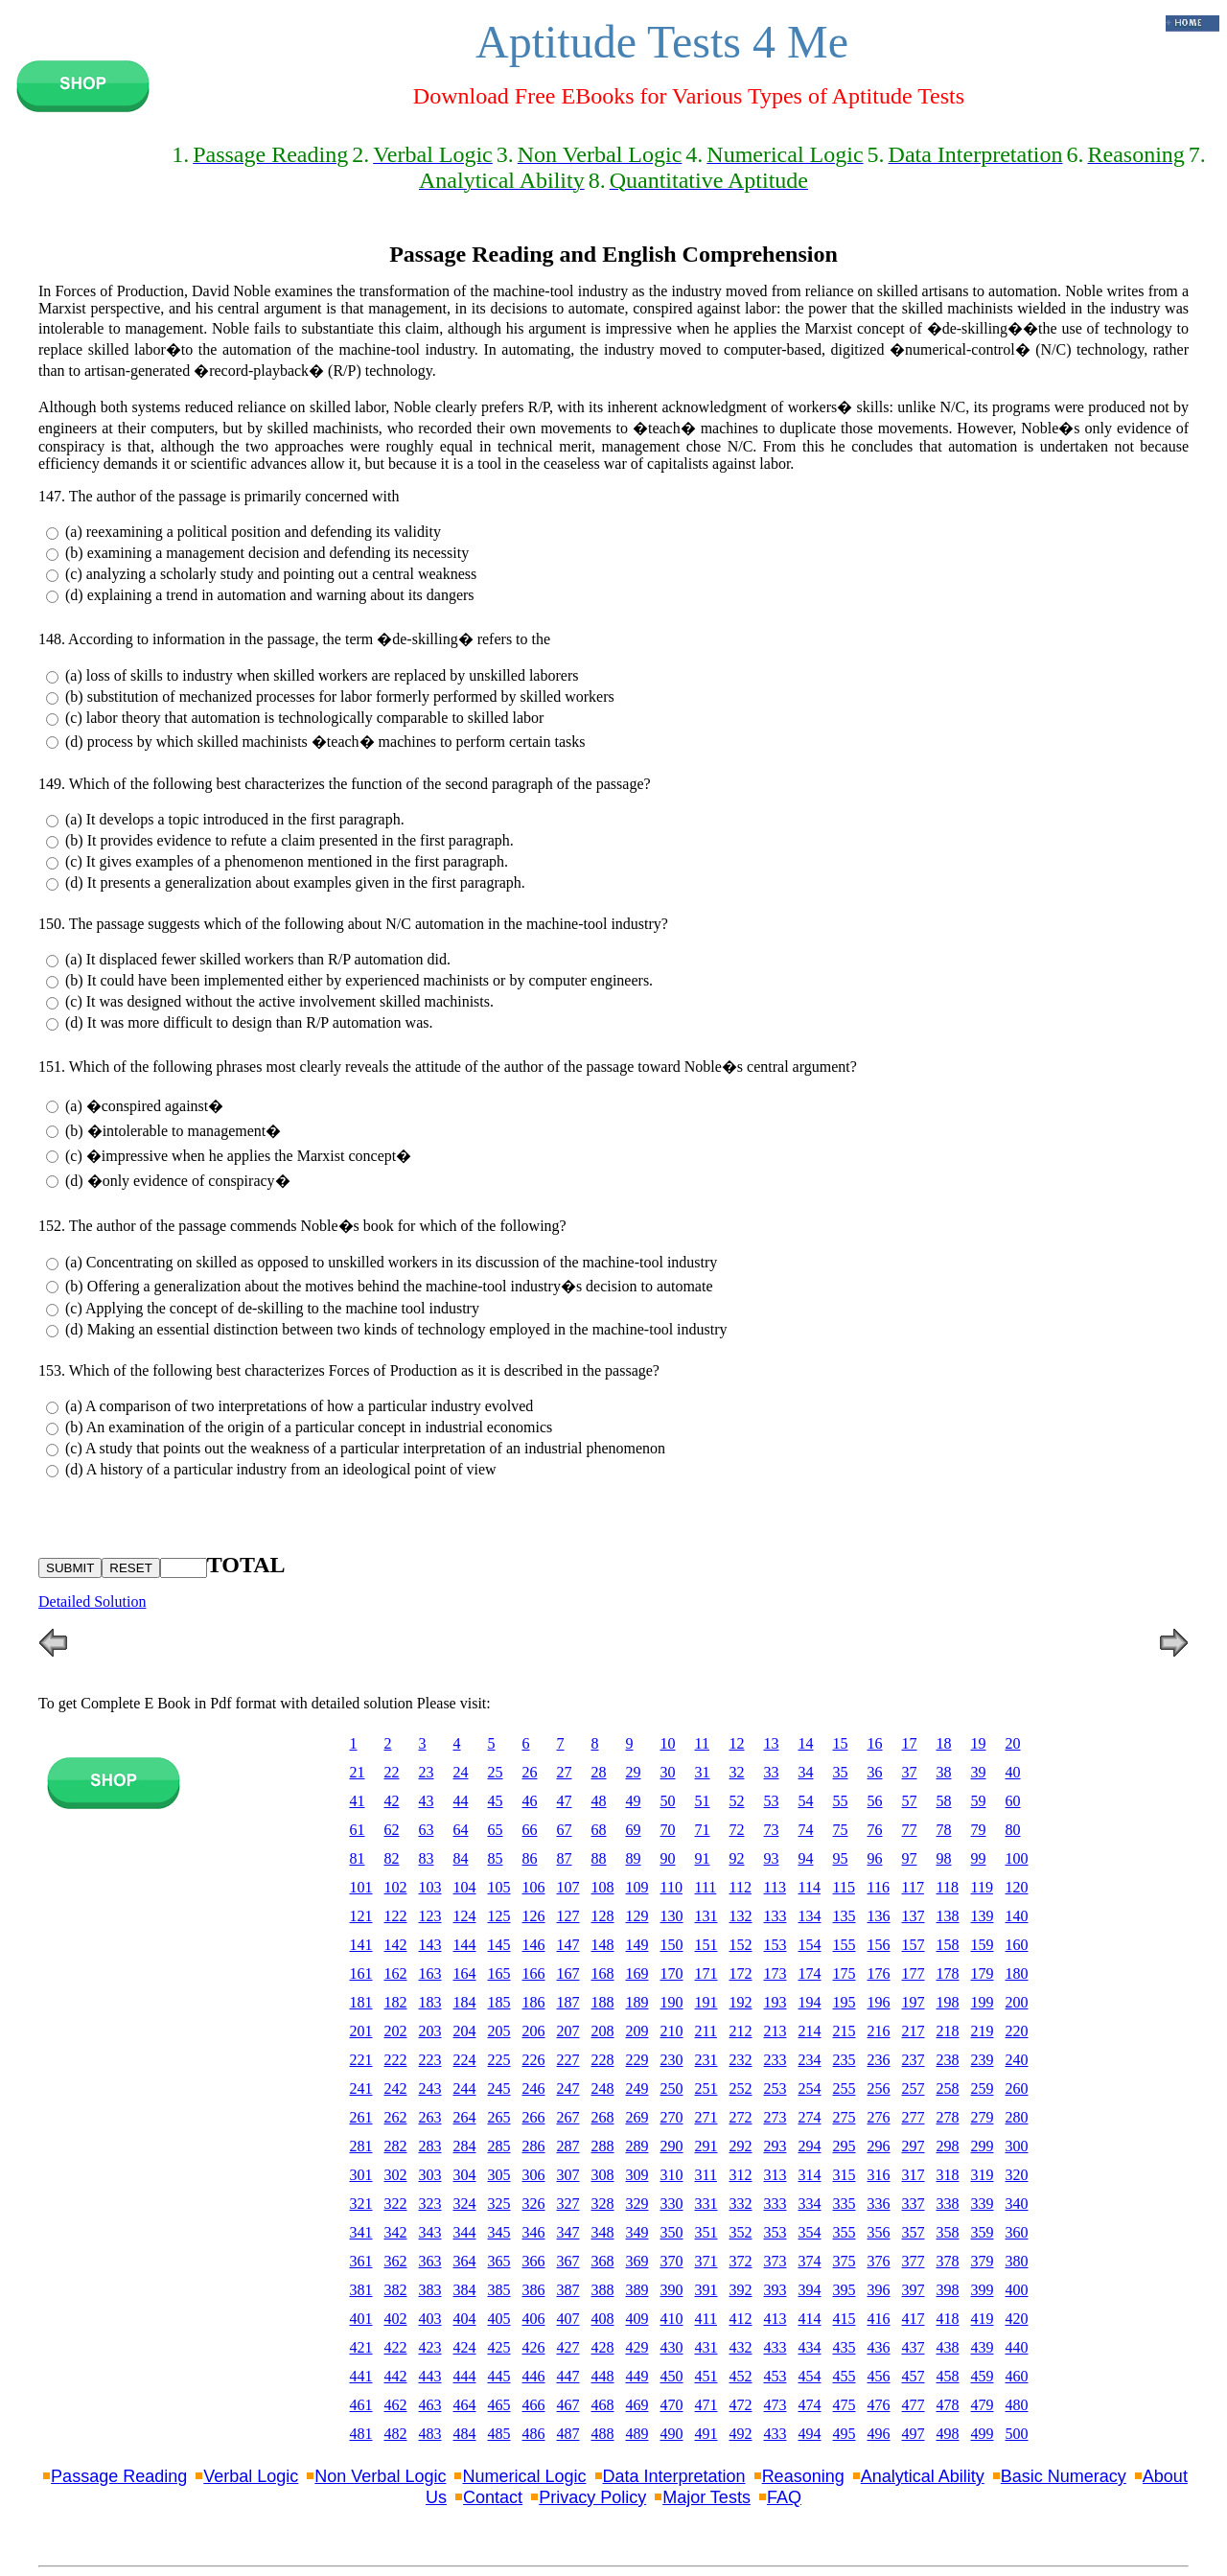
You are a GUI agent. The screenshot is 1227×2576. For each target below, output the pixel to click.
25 (495, 1772)
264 (464, 2117)
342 (395, 2232)
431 (706, 2347)
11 (702, 1743)
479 (982, 2405)
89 (633, 1858)
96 (875, 1858)
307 (568, 2175)
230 (671, 2060)
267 (568, 2117)
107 (568, 1887)
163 (430, 1973)
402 (395, 2318)
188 (602, 2002)
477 (913, 2405)
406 (533, 2318)
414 (810, 2318)
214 (810, 2031)
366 (533, 2261)
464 (464, 2405)
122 (395, 1916)
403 (430, 2318)
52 (737, 1801)
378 (948, 2261)
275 (844, 2117)
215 (844, 2031)
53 (771, 1801)
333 (775, 2203)
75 (840, 1830)
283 (430, 2146)
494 (810, 2433)
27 (564, 1772)
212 (740, 2031)
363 (430, 2261)
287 (568, 2146)
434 (810, 2347)
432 (740, 2347)
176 (879, 1973)
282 (395, 2146)
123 (430, 1916)
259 (982, 2088)
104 (464, 1887)
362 (395, 2261)
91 (702, 1858)
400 (1017, 2290)
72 (737, 1830)
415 (844, 2318)
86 (530, 1858)
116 (879, 1887)
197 (913, 2002)
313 (775, 2175)
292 (740, 2146)
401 (361, 2318)
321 (361, 2203)
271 (706, 2117)
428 (602, 2347)
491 (706, 2433)
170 (671, 1973)
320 (1017, 2175)
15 (840, 1743)
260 (1017, 2088)
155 (844, 1945)
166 (533, 1973)
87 (564, 1858)
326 (533, 2203)
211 (706, 2031)
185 (499, 2002)
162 (395, 1973)
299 (982, 2146)
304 (464, 2175)
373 (775, 2261)
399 (982, 2290)
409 (637, 2318)
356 (879, 2232)
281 (361, 2146)
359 (982, 2232)
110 (671, 1887)
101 (361, 1887)
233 (775, 2060)
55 (840, 1801)
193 (775, 2002)
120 (1017, 1887)
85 (495, 1858)
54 (806, 1801)
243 (430, 2088)
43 (426, 1801)
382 (395, 2290)
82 (392, 1858)
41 (357, 1801)
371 (706, 2261)
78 (944, 1830)
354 (810, 2232)
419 (982, 2318)
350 (671, 2232)
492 (740, 2433)
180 (1017, 1973)
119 (982, 1887)
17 (909, 1743)
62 (392, 1830)
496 (879, 2433)
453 (775, 2376)
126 (533, 1916)
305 (499, 2175)
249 (637, 2088)
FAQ (784, 2497)
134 (810, 1916)
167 (568, 1973)
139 (982, 1916)
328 (602, 2203)
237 (913, 2060)
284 (464, 2146)
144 (464, 1945)
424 (464, 2347)
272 (740, 2117)
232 (740, 2060)
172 (740, 1973)
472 (740, 2405)
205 (499, 2031)
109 (637, 1887)
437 (913, 2347)
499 (982, 2433)
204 (464, 2031)
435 (844, 2347)
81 (357, 1858)
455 (844, 2376)
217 (913, 2031)
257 (913, 2088)
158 (948, 1945)
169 (637, 1973)
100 (1017, 1858)
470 (671, 2405)
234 (810, 2060)
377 (913, 2261)
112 (740, 1887)
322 (395, 2203)
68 (599, 1830)
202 (395, 2031)
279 (982, 2117)
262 (395, 2117)
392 (740, 2290)
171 (706, 1973)
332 (740, 2203)
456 (879, 2376)
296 (879, 2146)
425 (499, 2347)
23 (426, 1772)
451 (706, 2376)
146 (533, 1945)
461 (361, 2405)
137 (913, 1916)
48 (599, 1801)
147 (568, 1945)
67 (564, 1830)
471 (706, 2405)
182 (395, 2002)
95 (840, 1858)
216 (879, 2031)
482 (395, 2433)
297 (913, 2146)
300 (1017, 2146)
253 (775, 2088)
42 (392, 1801)
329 (637, 2203)
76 (875, 1830)
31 (702, 1772)
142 (395, 1945)
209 (637, 2031)
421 (361, 2347)
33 (771, 1772)
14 (806, 1743)
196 (879, 2002)
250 (671, 2088)
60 (1013, 1801)
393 (775, 2290)
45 (495, 1801)
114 (810, 1887)
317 (913, 2175)
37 (909, 1772)
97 (909, 1858)
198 (948, 2002)
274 (810, 2117)
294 (810, 2146)
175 (844, 1973)
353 (775, 2232)
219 (982, 2031)
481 (361, 2433)
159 (982, 1945)
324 (464, 2203)
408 (602, 2318)
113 (775, 1887)
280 (1017, 2117)
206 (533, 2031)
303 (430, 2175)
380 (1017, 2261)
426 (533, 2347)
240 (1017, 2060)
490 (671, 2433)
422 (395, 2347)
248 (602, 2088)
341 (361, 2232)
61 (357, 1830)
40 (1013, 1772)
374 (810, 2261)
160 (1017, 1945)
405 (499, 2318)
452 (740, 2376)
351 (706, 2232)
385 (499, 2290)
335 (844, 2203)
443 (430, 2376)
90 (668, 1858)
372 (740, 2261)
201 (361, 2031)
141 (361, 1945)
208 (602, 2031)
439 (982, 2347)
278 (948, 2117)
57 (909, 1801)
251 (706, 2088)
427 (568, 2347)
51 (702, 1801)
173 (775, 1973)
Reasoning (803, 2476)
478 (948, 2405)
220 (1017, 2031)
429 (637, 2347)
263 (430, 2117)
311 (706, 2175)
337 (913, 2203)
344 (464, 2232)
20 (1013, 1743)
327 (568, 2203)
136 (879, 1916)
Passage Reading (119, 2476)
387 (568, 2290)
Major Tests (706, 2497)
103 (430, 1887)
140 (1017, 1916)
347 (568, 2232)
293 (775, 2146)
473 (775, 2405)
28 (599, 1772)
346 (533, 2232)
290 (671, 2146)
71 (702, 1830)
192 (740, 2002)
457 (913, 2376)
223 (430, 2060)
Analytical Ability (922, 2476)
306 (533, 2175)
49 (633, 1801)
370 (671, 2261)
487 (568, 2433)
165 (499, 1973)
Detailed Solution (92, 1601)
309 (637, 2175)
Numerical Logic (524, 2476)
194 (810, 2002)
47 (564, 1801)
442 (395, 2376)
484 (464, 2433)
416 (879, 2318)
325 (499, 2203)
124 (464, 1916)
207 (568, 2031)
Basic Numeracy (1063, 2476)
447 (568, 2376)
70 (668, 1830)
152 (740, 1945)
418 (948, 2318)
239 (982, 2060)
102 (395, 1887)
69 (633, 1830)
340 (1017, 2203)
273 (775, 2117)
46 (530, 1801)
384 (464, 2290)
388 (602, 2290)
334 (810, 2203)
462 (395, 2405)
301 (361, 2175)
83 (426, 1858)
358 (948, 2232)
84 (461, 1858)
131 (706, 1916)
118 (948, 1887)
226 (533, 2060)
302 (395, 2175)
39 (978, 1772)
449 (637, 2376)
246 (533, 2088)
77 (909, 1830)
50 (668, 1801)
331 (706, 2203)
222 (395, 2060)
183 (430, 2002)
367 (568, 2261)
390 (671, 2290)
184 (464, 2002)
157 (913, 1945)
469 (637, 2405)
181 (361, 2002)
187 (568, 2002)
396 (879, 2290)
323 (430, 2203)
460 (1017, 2376)
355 (844, 2232)
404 (464, 2318)
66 (530, 1830)
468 (602, 2405)
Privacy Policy (592, 2497)
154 (810, 1945)
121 (361, 1916)
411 (706, 2318)
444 (464, 2376)
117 (913, 1887)
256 (879, 2088)
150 (671, 1945)
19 (978, 1743)
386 (533, 2290)
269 (637, 2117)
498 (948, 2433)
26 (530, 1772)
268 (602, 2117)
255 (844, 2088)
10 (668, 1743)
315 (844, 2175)
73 (771, 1830)
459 (982, 2376)
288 (602, 2146)
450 (671, 2376)
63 (426, 1830)
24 (461, 1772)
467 (568, 2405)
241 (361, 2088)
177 (913, 1973)
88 (599, 1858)
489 (637, 2433)
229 (637, 2060)
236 (879, 2060)
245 (499, 2088)
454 (810, 2376)
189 (637, 2002)
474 (810, 2405)
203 (430, 2031)
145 (499, 1945)
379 (982, 2261)
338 (948, 2203)
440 (1017, 2347)
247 (568, 2088)
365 (499, 2261)
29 (633, 1772)
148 (602, 1945)
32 (737, 1772)
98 (944, 1858)
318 (948, 2175)
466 (533, 2405)
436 (879, 2347)
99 (978, 1858)
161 (361, 1973)
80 (1013, 1830)
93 (771, 1858)
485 (499, 2433)
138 (948, 1916)
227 (568, 2060)
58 (944, 1801)
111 (706, 1887)
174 (810, 1973)
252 (740, 2088)
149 (637, 1945)
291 (706, 2146)
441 (361, 2376)
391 (706, 2290)
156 (879, 1945)
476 (879, 2405)
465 (499, 2405)
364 (464, 2261)
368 (602, 2261)
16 (875, 1743)
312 (740, 2175)
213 (775, 2031)
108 (602, 1887)
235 (844, 2060)
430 (671, 2347)
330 (671, 2203)
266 (533, 2117)
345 (499, 2232)
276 (879, 2117)
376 (879, 2261)
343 (430, 2232)
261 (361, 2117)
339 (982, 2203)
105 (499, 1887)
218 (948, 2031)
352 (740, 2232)
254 (810, 2088)
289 (637, 2146)
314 (810, 2175)
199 (982, 2002)
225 (499, 2060)
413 (775, 2318)
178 (948, 1973)
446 (533, 2376)
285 (499, 2146)
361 (361, 2261)
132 (740, 1916)
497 (913, 2433)
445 (499, 2376)
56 (875, 1801)
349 (637, 2232)
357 (913, 2232)
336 (879, 2203)
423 (430, 2347)
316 (879, 2175)
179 (982, 1973)
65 (495, 1830)
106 (533, 1887)
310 (671, 2175)
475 (844, 2405)
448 (602, 2376)
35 (840, 1772)
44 (461, 1801)
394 (810, 2290)
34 (806, 1772)
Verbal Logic (250, 2476)
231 (706, 2060)
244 (464, 2088)
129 (637, 1916)
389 (637, 2290)
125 (499, 1916)
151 (706, 1945)
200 (1017, 2002)
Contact (492, 2497)
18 (944, 1743)
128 (602, 1916)
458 (948, 2376)
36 (875, 1772)
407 (568, 2318)
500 (1017, 2433)
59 (978, 1801)
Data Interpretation (674, 2476)
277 (913, 2117)
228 (602, 2060)
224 (464, 2060)
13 (771, 1743)
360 (1017, 2232)
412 (740, 2318)
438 (948, 2347)
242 (395, 2088)
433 (775, 2347)
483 (430, 2433)
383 (430, 2290)
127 (568, 1916)
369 (637, 2261)
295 (844, 2146)
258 (948, 2088)
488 (602, 2433)
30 (668, 1772)
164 (464, 1973)
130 (671, 1916)
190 (671, 2002)
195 (844, 2002)
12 (737, 1743)
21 (357, 1772)
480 (1017, 2405)
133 (775, 1916)
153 (775, 1945)
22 (392, 1772)
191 (706, 2002)
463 (430, 2405)
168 (602, 1973)
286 (533, 2146)
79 (978, 1830)
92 (737, 1858)
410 (671, 2318)
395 (844, 2290)
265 (499, 2117)
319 (982, 2175)
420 (1017, 2318)
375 (844, 2261)
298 (948, 2146)
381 (361, 2290)
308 (602, 2175)
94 (806, 1858)
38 (944, 1772)
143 (430, 1945)
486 (533, 2433)
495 (844, 2433)
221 (361, 2060)
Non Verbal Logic (380, 2476)
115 (844, 1887)
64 (461, 1830)
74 (806, 1830)
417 (913, 2318)
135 (844, 1916)
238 (948, 2060)
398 (948, 2290)
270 (671, 2117)
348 (602, 2232)
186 (533, 2002)
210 (671, 2031)
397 (913, 2290)
